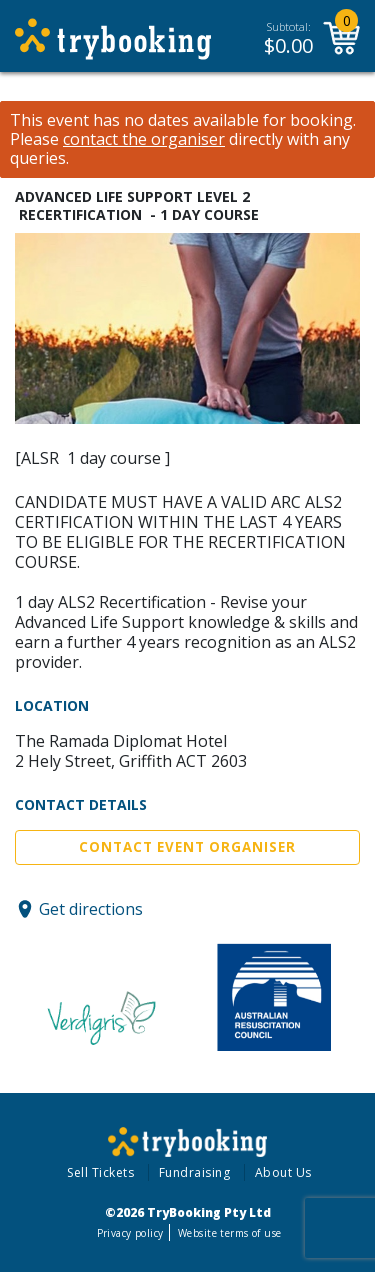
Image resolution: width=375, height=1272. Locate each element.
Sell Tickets (100, 1172)
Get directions (91, 909)
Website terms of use (229, 1233)
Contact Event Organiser (187, 847)
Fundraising (195, 1172)
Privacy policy (130, 1233)
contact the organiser (144, 139)
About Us (283, 1172)
